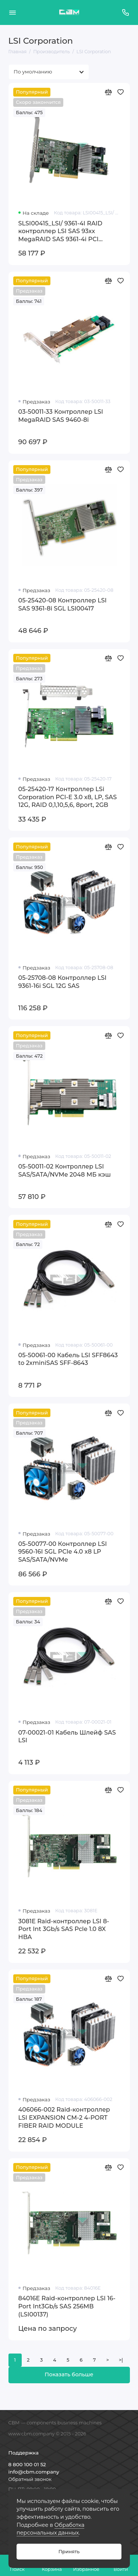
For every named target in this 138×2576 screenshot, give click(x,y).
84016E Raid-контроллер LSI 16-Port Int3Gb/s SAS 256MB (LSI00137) (67, 2306)
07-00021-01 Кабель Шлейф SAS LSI (67, 1736)
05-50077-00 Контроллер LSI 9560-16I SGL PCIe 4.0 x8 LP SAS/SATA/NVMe (62, 1551)
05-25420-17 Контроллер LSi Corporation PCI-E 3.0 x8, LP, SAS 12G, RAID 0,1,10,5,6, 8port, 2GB (67, 796)
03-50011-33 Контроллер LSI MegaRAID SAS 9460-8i (60, 415)
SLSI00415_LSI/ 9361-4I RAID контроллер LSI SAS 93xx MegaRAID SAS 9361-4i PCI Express (60, 231)
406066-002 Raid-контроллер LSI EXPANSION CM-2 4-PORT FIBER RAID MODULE (64, 2117)
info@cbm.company (33, 2472)
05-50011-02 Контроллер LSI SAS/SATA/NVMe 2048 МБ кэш (64, 1170)
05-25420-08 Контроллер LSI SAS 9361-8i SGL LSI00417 (62, 604)
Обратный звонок (30, 2479)
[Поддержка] (125, 12)
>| (121, 2360)
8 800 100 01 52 (27, 2464)
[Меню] (12, 12)
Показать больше (69, 2374)
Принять (69, 2551)
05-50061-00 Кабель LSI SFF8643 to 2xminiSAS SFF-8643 (68, 1359)
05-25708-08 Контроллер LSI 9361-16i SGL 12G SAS (62, 981)
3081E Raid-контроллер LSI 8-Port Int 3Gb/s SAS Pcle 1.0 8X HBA (63, 1929)
